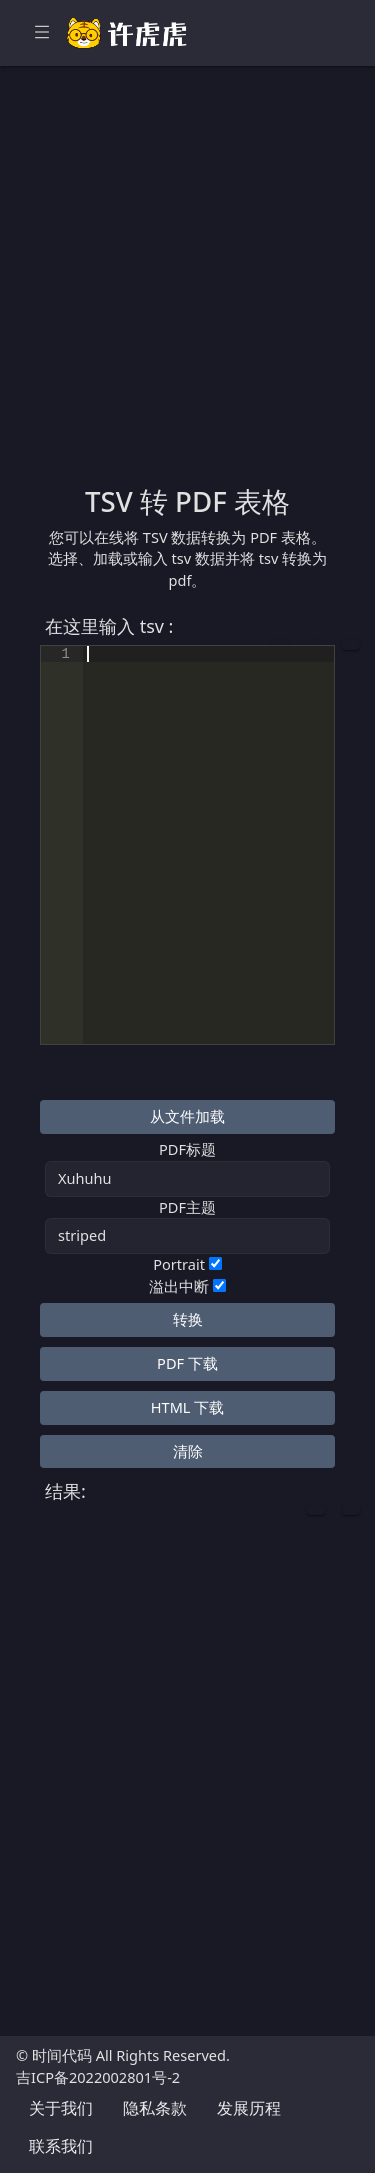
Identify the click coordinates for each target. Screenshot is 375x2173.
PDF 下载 (187, 1363)
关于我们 (61, 2108)
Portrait (179, 1264)
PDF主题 (187, 1207)
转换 (188, 1319)
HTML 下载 (187, 1407)
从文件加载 (187, 1116)
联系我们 (61, 2146)
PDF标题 (187, 1149)
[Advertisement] (187, 287)
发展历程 (249, 2108)
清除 (188, 1451)
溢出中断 (179, 1286)
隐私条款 (155, 2108)
